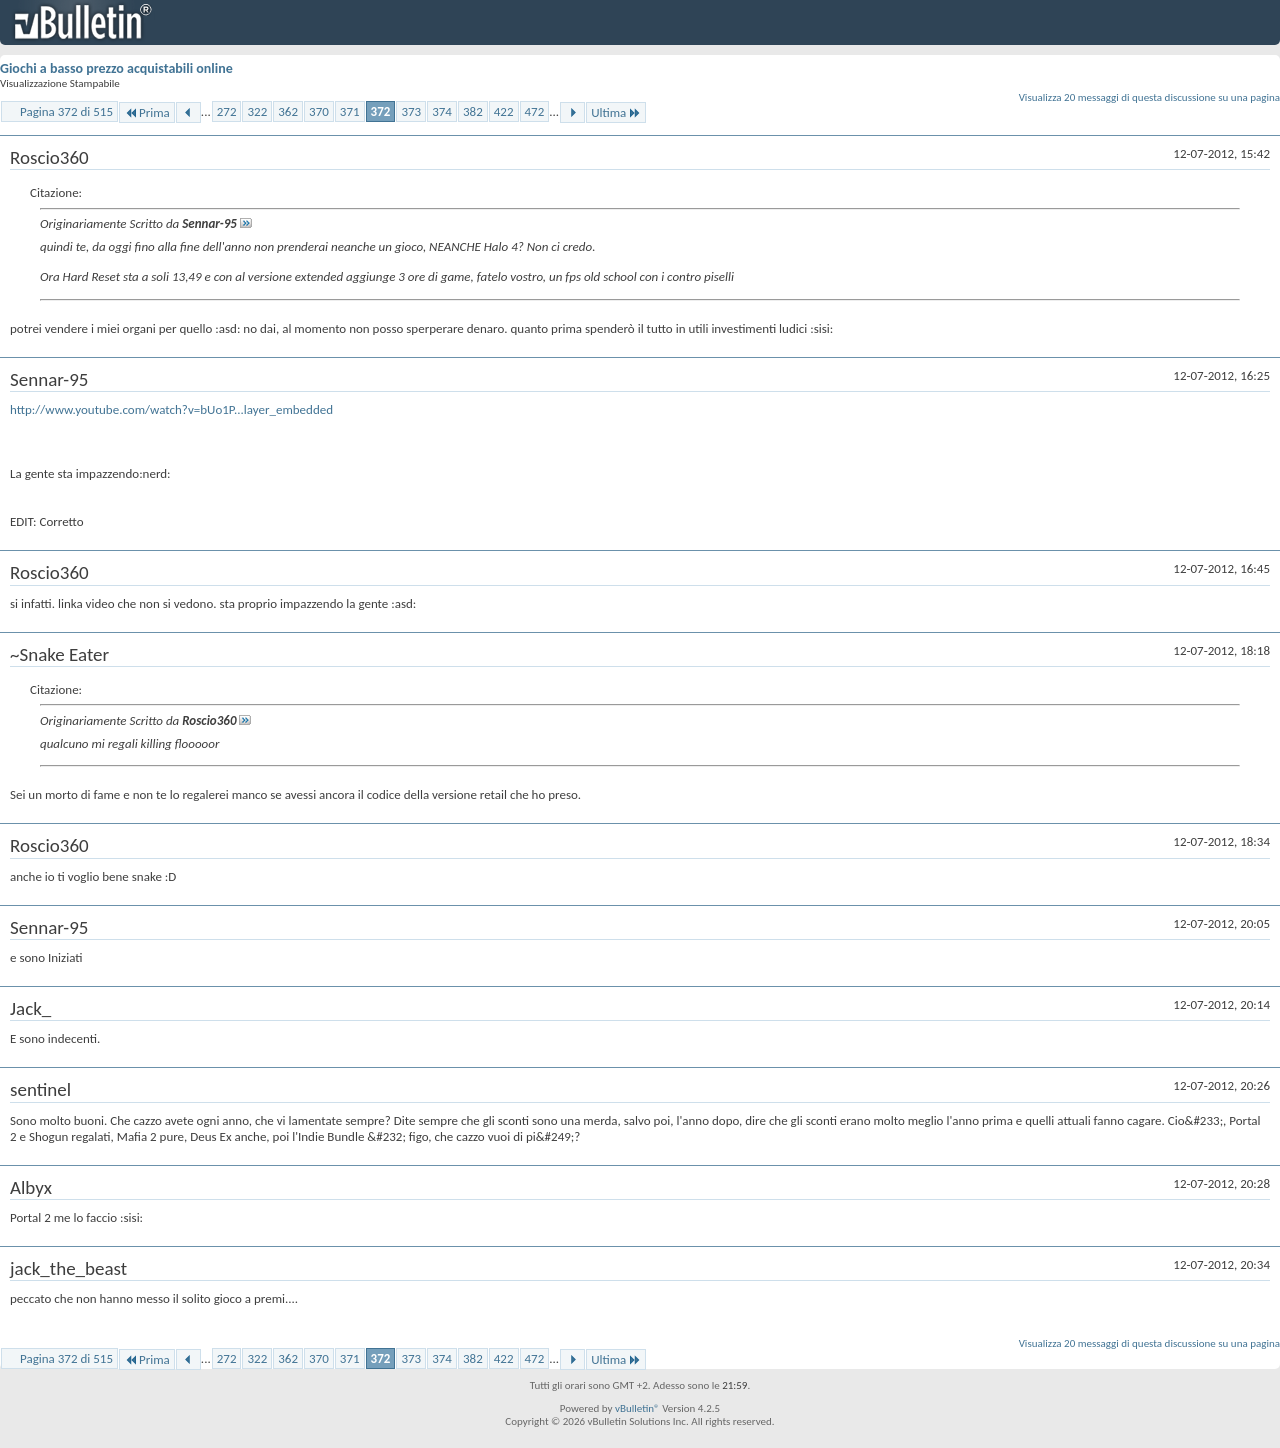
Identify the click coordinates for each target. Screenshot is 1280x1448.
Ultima (616, 112)
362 (288, 111)
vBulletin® (637, 1408)
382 (473, 111)
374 (442, 111)
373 (411, 111)
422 (504, 111)
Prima (147, 112)
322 (257, 111)
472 (535, 111)
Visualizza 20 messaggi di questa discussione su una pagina (1149, 97)
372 (381, 111)
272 (227, 111)
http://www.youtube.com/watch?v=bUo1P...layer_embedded (171, 409)
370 (319, 111)
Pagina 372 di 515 (66, 111)
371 (350, 111)
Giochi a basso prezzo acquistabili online (116, 68)
